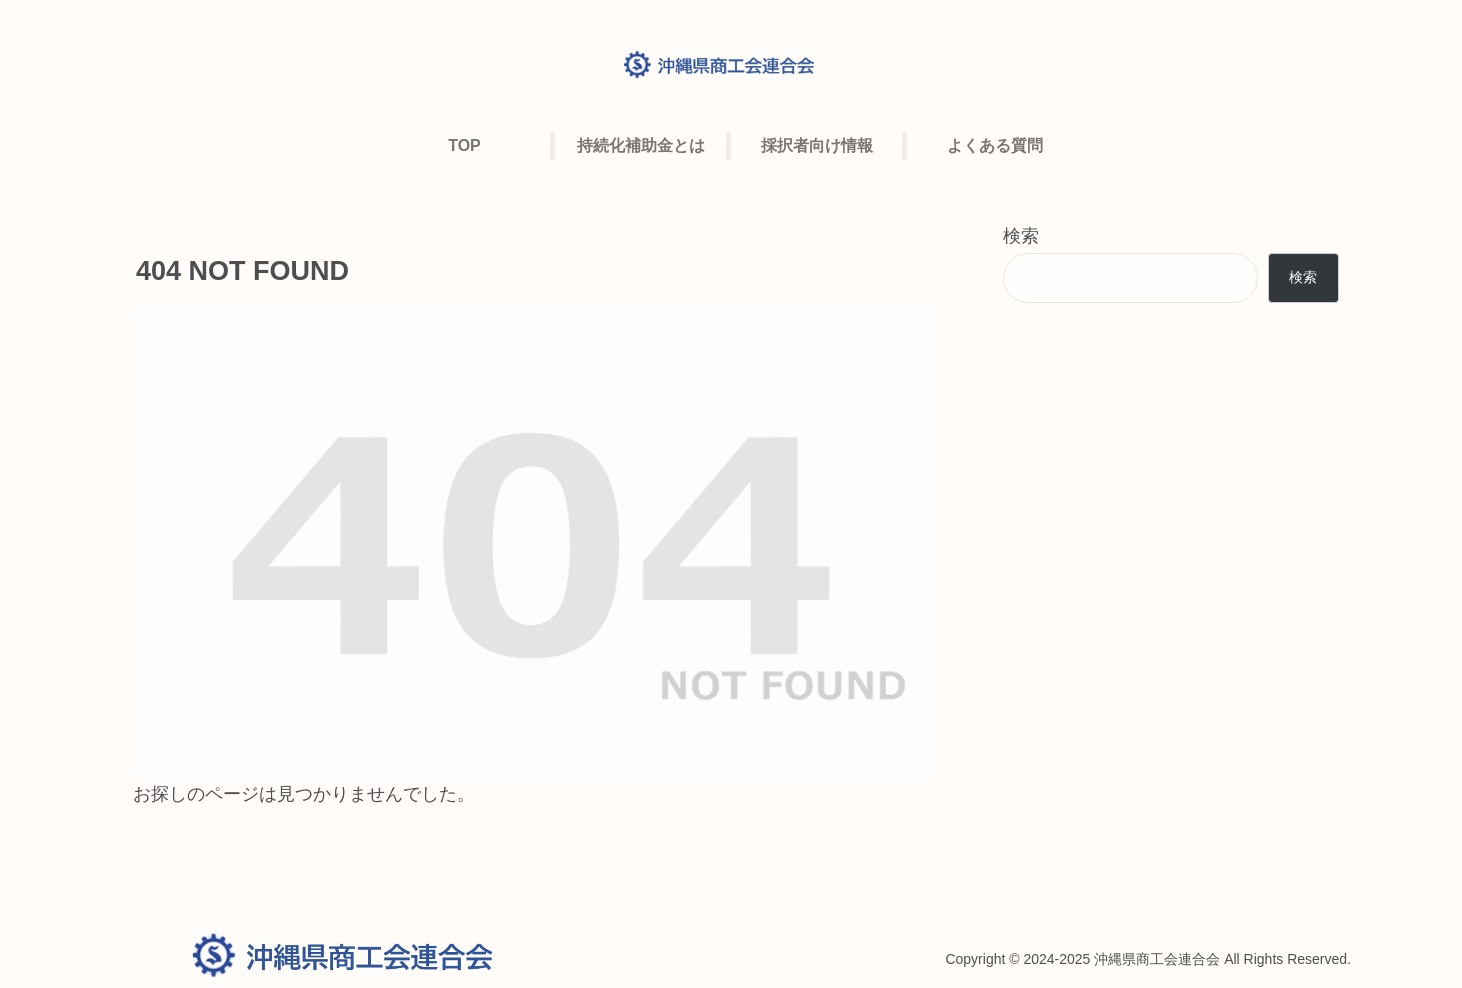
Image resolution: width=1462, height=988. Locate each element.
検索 (1021, 236)
